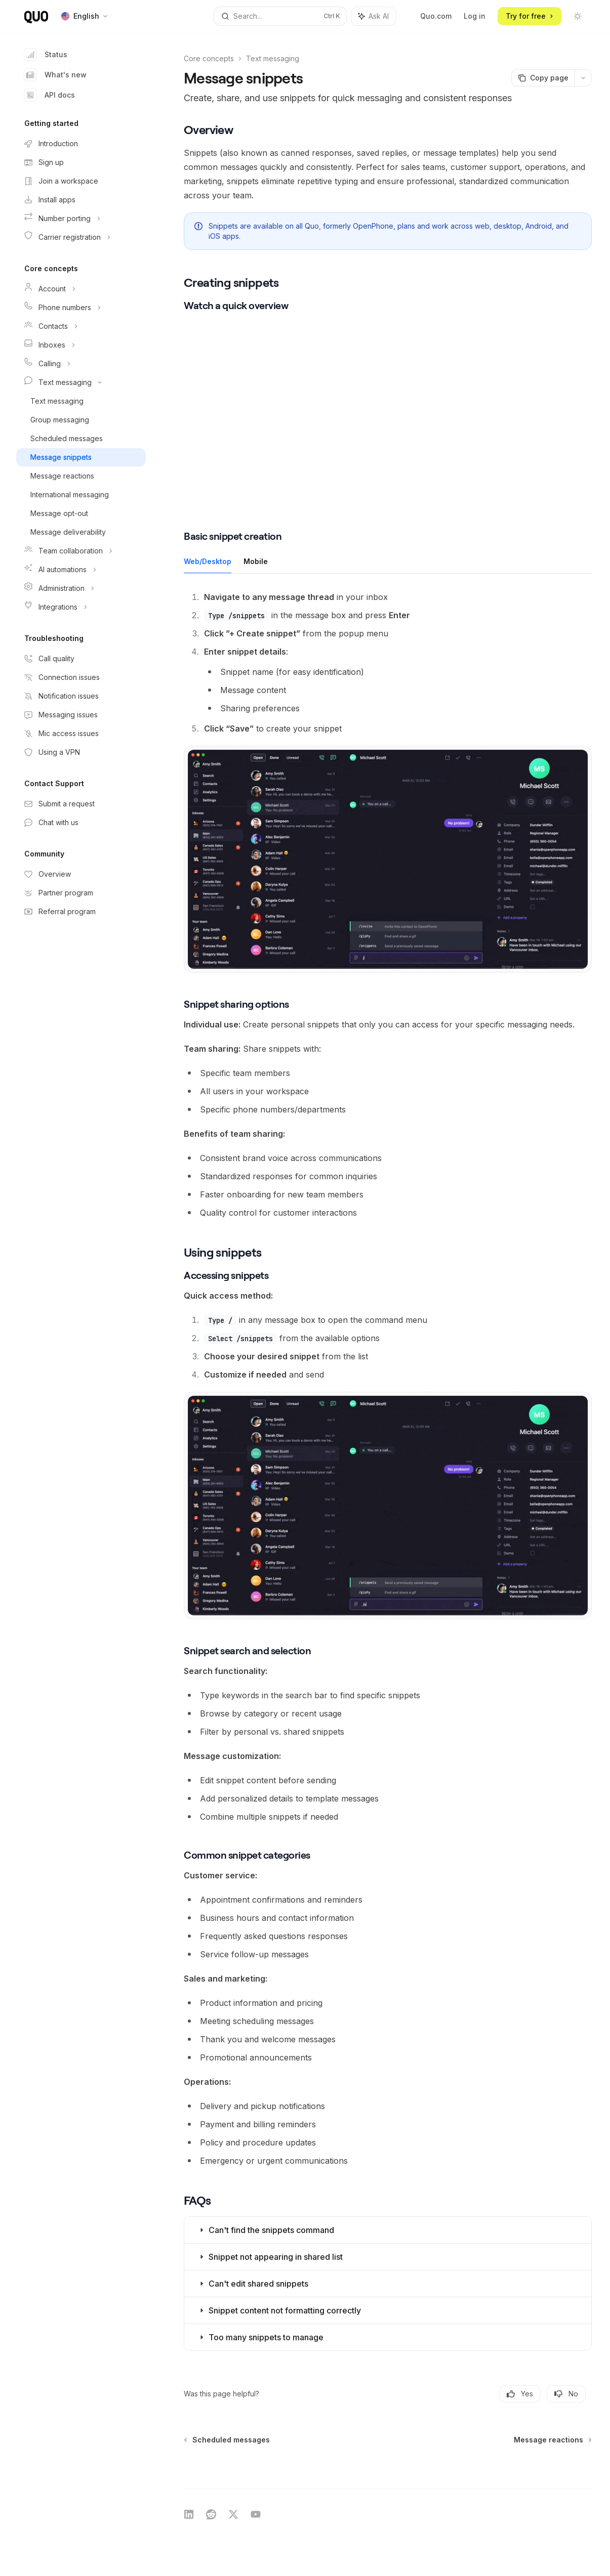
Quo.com (436, 16)
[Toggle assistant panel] (373, 16)
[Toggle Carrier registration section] (81, 237)
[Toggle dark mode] (578, 16)
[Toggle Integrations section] (81, 607)
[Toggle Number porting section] (81, 218)
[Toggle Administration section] (81, 588)
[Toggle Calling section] (81, 364)
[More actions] (583, 78)
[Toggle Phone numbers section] (81, 307)
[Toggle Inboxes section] (81, 345)
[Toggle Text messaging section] (81, 382)
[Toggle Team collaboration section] (81, 551)
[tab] (207, 561)
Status (45, 55)
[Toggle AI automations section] (81, 570)
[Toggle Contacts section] (81, 326)
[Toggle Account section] (81, 289)
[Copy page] (543, 78)
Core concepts (209, 58)
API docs (49, 95)
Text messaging (272, 58)
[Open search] (280, 16)
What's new (55, 75)
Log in (474, 16)
